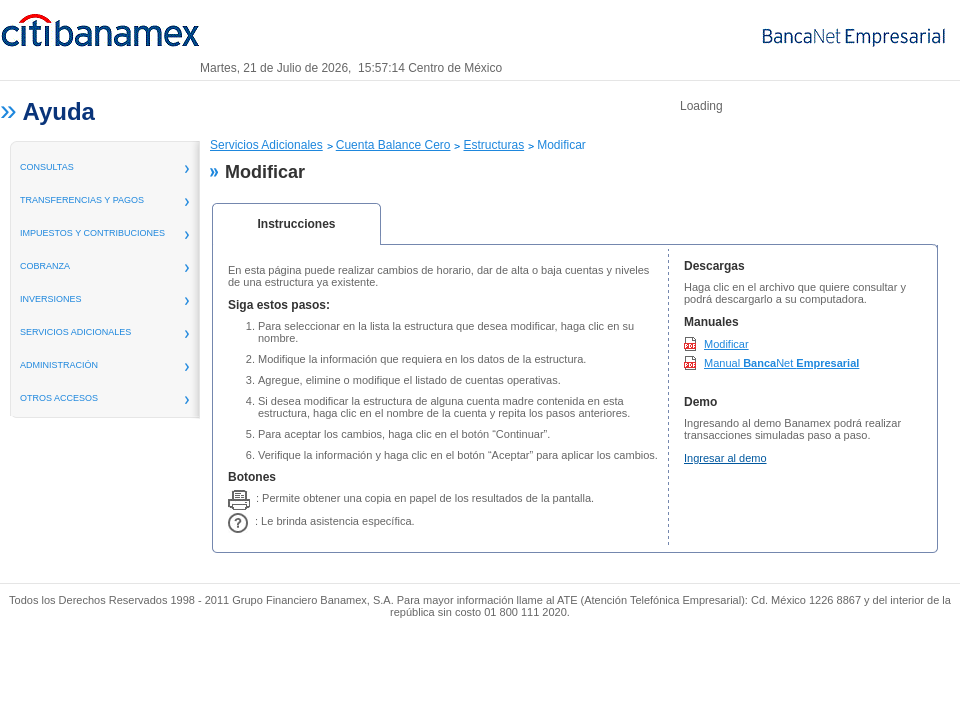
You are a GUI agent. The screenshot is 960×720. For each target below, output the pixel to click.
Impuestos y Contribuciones (92, 233)
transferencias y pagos (82, 200)
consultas (47, 167)
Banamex (100, 38)
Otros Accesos (59, 398)
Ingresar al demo (725, 458)
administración (59, 365)
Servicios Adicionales (266, 145)
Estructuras (493, 145)
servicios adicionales (75, 332)
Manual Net (781, 363)
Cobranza (45, 266)
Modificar (726, 344)
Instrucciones (296, 224)
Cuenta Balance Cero (393, 145)
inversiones (51, 299)
